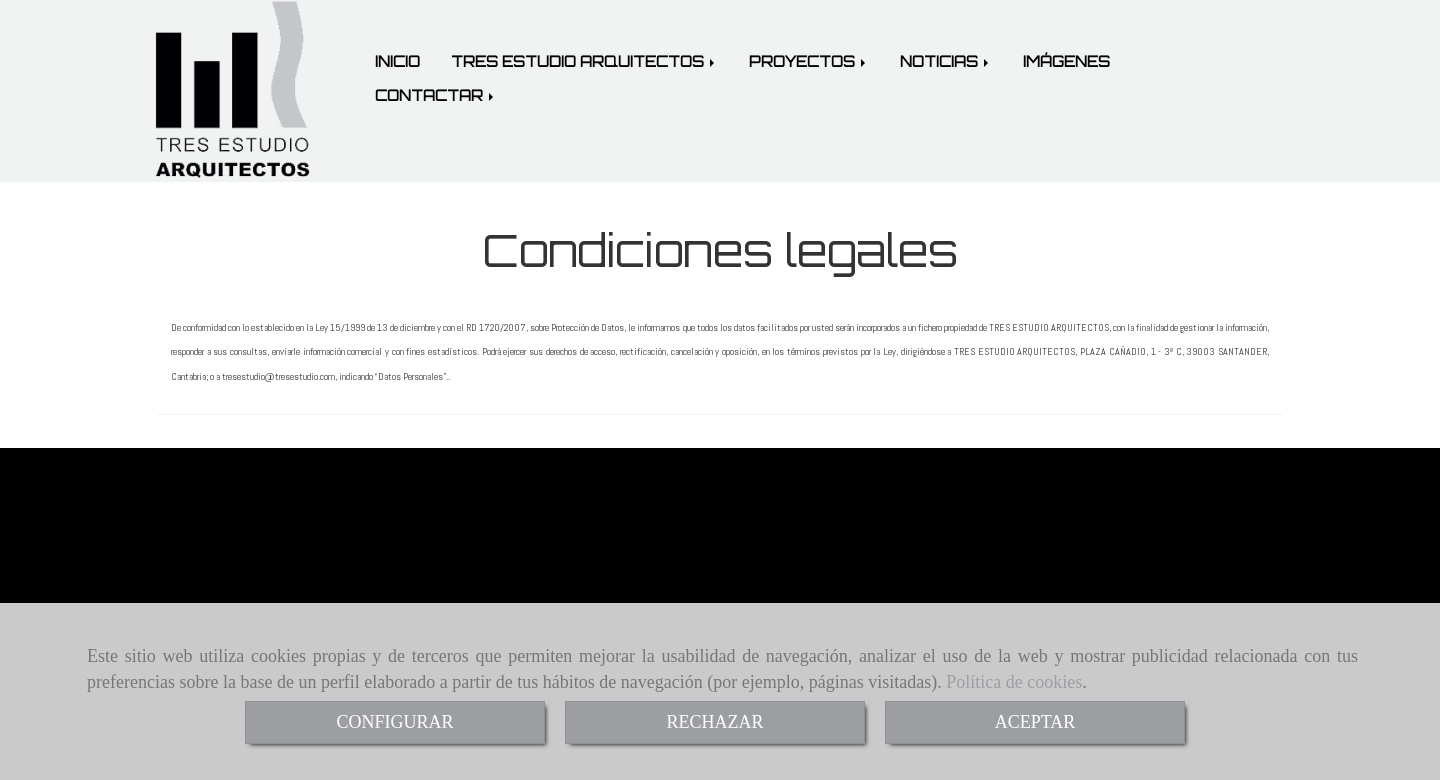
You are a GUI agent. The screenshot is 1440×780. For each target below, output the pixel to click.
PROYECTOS (809, 61)
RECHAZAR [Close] (714, 722)
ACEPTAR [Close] (1035, 722)
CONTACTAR (436, 95)
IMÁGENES (1066, 61)
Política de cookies (1014, 682)
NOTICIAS (946, 61)
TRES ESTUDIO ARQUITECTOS (584, 61)
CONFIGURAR (394, 722)
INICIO (397, 61)
